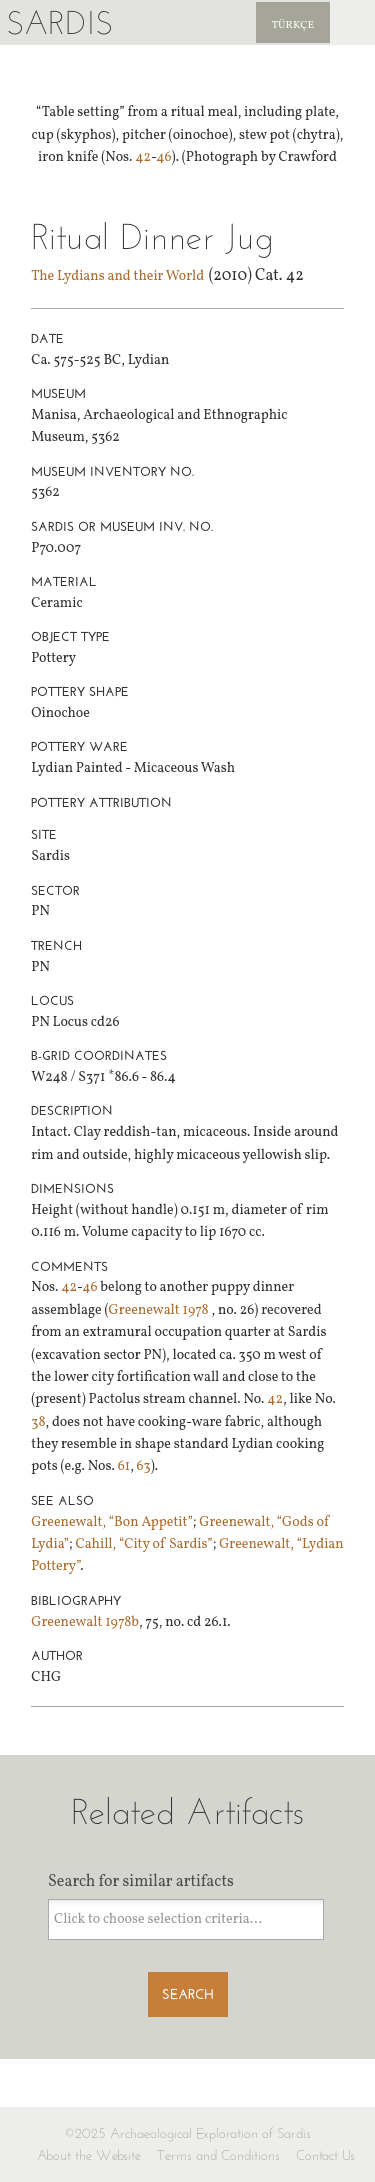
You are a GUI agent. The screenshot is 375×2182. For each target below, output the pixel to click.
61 (124, 1466)
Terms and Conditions (218, 2155)
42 (143, 157)
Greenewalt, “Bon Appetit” (112, 1522)
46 (163, 157)
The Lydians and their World (117, 276)
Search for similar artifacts (141, 1882)
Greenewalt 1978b (85, 1622)
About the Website (89, 2155)
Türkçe (293, 25)
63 (144, 1466)
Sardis (59, 22)
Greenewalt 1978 (160, 1310)
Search (188, 1994)
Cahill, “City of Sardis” (144, 1544)
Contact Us (325, 2155)
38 (38, 1422)
